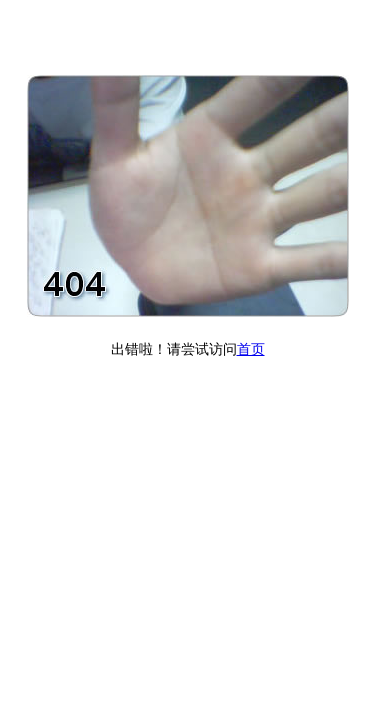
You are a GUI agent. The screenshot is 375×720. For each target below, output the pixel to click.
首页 (251, 349)
